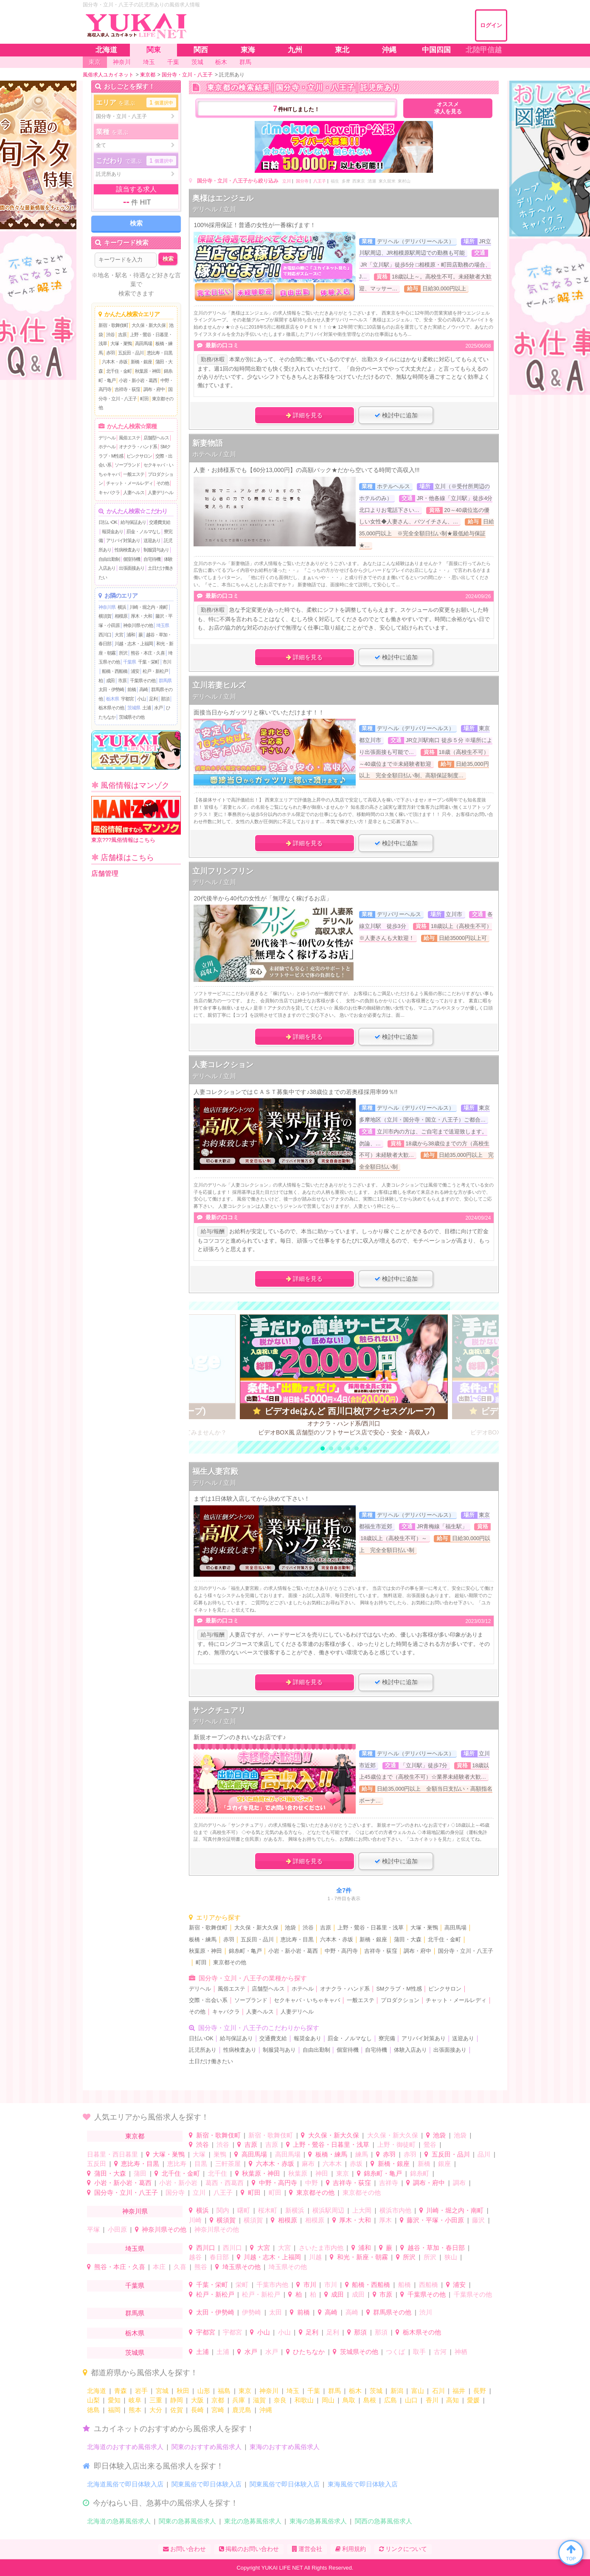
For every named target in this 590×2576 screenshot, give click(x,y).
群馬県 (165, 680)
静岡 (176, 2400)
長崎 (197, 2409)
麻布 (308, 2163)
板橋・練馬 (202, 1940)
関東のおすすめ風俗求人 (206, 2446)
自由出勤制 (109, 559)
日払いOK (107, 522)
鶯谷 (430, 2144)
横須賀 (104, 616)
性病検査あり (127, 549)
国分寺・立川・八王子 (465, 1951)
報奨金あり (112, 531)
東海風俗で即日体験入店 (363, 2484)
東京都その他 (229, 1963)
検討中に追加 (396, 415)
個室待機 (131, 559)
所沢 (123, 652)
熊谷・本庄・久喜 (148, 652)
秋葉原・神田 (147, 371)
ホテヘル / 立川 (214, 454)
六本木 (332, 2163)
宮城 (162, 2390)
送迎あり (151, 540)
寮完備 (387, 2039)
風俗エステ (129, 437)
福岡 (114, 2409)
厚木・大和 (141, 616)
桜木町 (267, 2210)
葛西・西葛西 (224, 2182)
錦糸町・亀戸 (245, 1951)
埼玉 (293, 2390)
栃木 (355, 2390)
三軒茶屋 (228, 2163)
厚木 (385, 2220)
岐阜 (135, 2400)
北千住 (217, 2173)
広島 (390, 2400)
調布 (459, 2182)
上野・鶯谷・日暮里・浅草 (370, 1928)
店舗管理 (104, 873)
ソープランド (127, 464)
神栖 (461, 2351)
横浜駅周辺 (328, 2210)
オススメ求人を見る (448, 108)
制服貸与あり (156, 549)
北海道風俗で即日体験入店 (125, 2484)
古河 (440, 2351)
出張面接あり (131, 568)
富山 (417, 2390)
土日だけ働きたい (211, 2061)
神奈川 (268, 2390)
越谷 (195, 2257)
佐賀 (176, 2409)
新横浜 (294, 2210)
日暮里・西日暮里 (112, 2154)
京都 (217, 2400)
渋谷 (110, 334)
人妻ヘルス (133, 492)
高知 (452, 2400)
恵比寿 (176, 2163)
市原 (122, 680)
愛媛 (473, 2400)
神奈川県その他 (138, 625)
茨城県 (133, 707)
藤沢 (478, 2220)
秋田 (183, 2390)
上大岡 (361, 2210)
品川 (484, 2154)
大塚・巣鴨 (121, 343)
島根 (369, 2400)
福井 (458, 2390)
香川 (432, 2400)
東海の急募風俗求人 (318, 2521)
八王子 (319, 181)
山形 (203, 2390)
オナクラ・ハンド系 (138, 446)
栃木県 (112, 698)
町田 (144, 398)
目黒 (200, 2163)
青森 (120, 2390)
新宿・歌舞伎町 (113, 325)
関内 (222, 2210)
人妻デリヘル (160, 492)
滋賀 (259, 2400)
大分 (155, 2409)
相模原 (121, 616)
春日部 (219, 2257)
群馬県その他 (392, 2312)
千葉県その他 (142, 680)
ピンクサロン (139, 455)
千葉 (313, 2390)
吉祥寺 (388, 2182)
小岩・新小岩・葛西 (138, 380)
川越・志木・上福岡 (134, 643)
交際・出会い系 (208, 2000)
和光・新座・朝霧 (362, 2257)
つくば (395, 2351)
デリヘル (106, 437)
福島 (224, 2390)
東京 (342, 2173)
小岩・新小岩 (178, 2182)
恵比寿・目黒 (159, 352)
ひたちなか (309, 2351)
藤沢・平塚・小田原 (435, 2220)
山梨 (93, 2400)
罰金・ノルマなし (143, 531)
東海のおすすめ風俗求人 (285, 2446)
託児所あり (202, 2050)
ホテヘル (106, 446)
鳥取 (349, 2400)
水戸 (158, 707)
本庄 (159, 2266)
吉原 (122, 334)
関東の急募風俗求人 (187, 2521)
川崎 (195, 2220)
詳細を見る (304, 415)
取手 (419, 2351)
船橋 (404, 2284)
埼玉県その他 (241, 2267)
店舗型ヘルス (156, 437)
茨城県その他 (131, 717)
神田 (321, 2173)
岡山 (328, 2400)
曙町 (243, 2210)
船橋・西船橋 (114, 671)
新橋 (424, 2163)
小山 (141, 698)
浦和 (130, 634)
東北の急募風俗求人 (252, 2521)
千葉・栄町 (148, 661)
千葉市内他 (272, 2284)
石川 (438, 2390)
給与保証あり (133, 522)
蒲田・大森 (407, 1940)
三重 (155, 2400)
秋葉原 (297, 2173)
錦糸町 (419, 2173)
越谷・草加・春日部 (436, 2247)
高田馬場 (143, 343)
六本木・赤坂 (114, 361)
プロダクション (400, 2000)
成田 (110, 680)
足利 (153, 698)
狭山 (450, 2257)
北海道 (96, 2390)
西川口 (104, 634)
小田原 (117, 2229)
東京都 (134, 2136)
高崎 (143, 689)
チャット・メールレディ (129, 483)
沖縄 (265, 2409)
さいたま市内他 (321, 2247)
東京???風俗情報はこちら (136, 819)
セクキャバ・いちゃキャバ (307, 2000)
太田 (275, 2312)
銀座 (444, 2163)
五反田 (96, 2163)
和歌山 (304, 2400)
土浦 (146, 707)
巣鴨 (220, 2154)
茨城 (376, 2390)
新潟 (397, 2390)
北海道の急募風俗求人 (119, 2521)
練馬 (361, 2154)
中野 (311, 2182)
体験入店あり (410, 2050)
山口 (411, 2400)
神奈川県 (106, 607)
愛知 (114, 2400)
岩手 (141, 2390)
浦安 (135, 671)
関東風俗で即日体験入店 (206, 2484)
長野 (479, 2390)
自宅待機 (151, 559)
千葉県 (129, 661)
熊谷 (200, 2266)
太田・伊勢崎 (111, 689)
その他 (162, 483)
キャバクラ (109, 492)
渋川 (425, 2312)
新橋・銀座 (141, 361)
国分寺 (302, 181)
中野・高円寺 (341, 1951)
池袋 (290, 1928)
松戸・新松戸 (155, 671)
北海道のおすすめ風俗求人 (125, 2446)
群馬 (334, 2390)
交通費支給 (159, 522)
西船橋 (428, 2284)
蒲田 (140, 2173)
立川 (286, 181)
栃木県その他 (111, 707)
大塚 (199, 2154)
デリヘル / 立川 (214, 209)
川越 (315, 2257)
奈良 (280, 2400)
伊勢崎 (251, 2312)
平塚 (93, 2229)
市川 (167, 661)
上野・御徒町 (396, 2144)
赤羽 (110, 352)
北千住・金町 (119, 371)
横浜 (122, 607)
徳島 (93, 2409)
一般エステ (133, 474)
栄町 (242, 2284)
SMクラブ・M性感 (398, 1989)
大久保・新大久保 (149, 325)
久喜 (180, 2266)
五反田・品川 (130, 352)
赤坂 (356, 2163)
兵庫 (238, 2400)
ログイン (491, 25)
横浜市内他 (395, 2210)
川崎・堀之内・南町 (148, 607)
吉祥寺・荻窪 (127, 389)
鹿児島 (241, 2409)
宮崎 (217, 2409)
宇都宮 (127, 698)
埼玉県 (162, 625)
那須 (165, 698)
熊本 (135, 2409)
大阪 (197, 2400)
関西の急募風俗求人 (383, 2521)
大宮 (119, 634)
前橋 (131, 689)
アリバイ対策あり (123, 540)
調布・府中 (154, 389)
